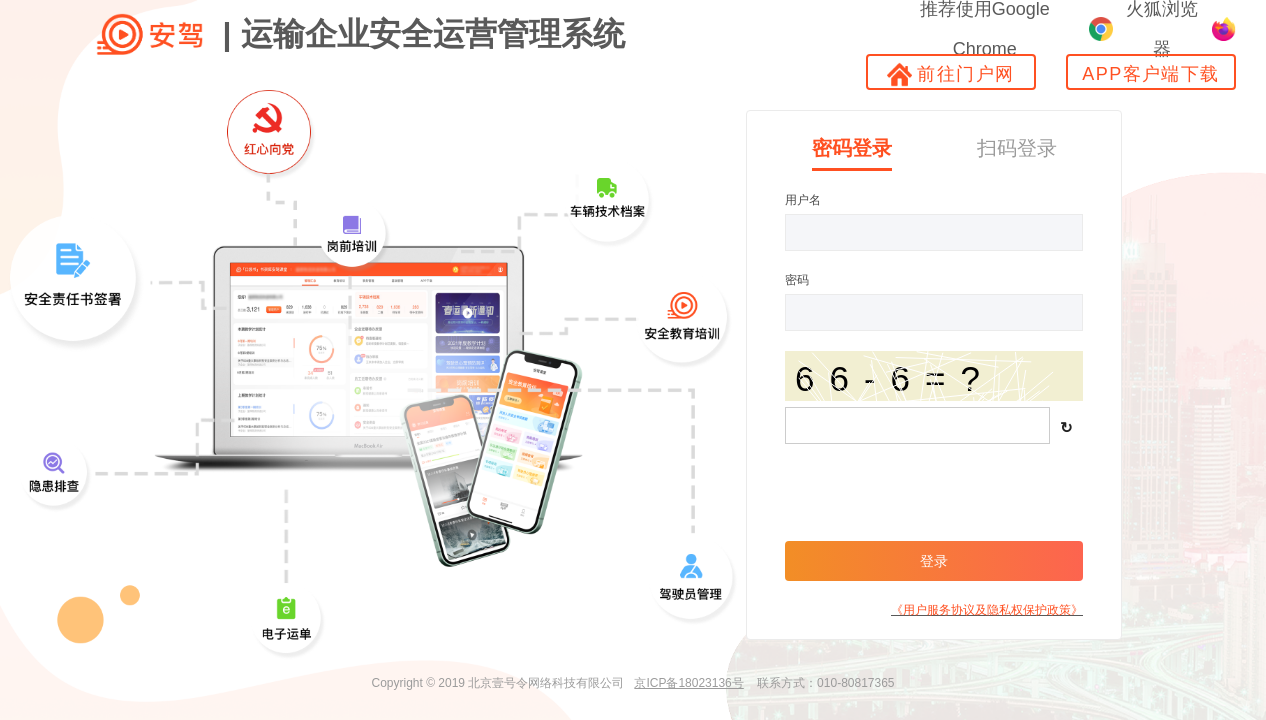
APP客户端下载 (1150, 74)
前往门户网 (950, 74)
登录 (934, 561)
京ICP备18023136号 (688, 683)
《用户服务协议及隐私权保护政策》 (987, 610)
